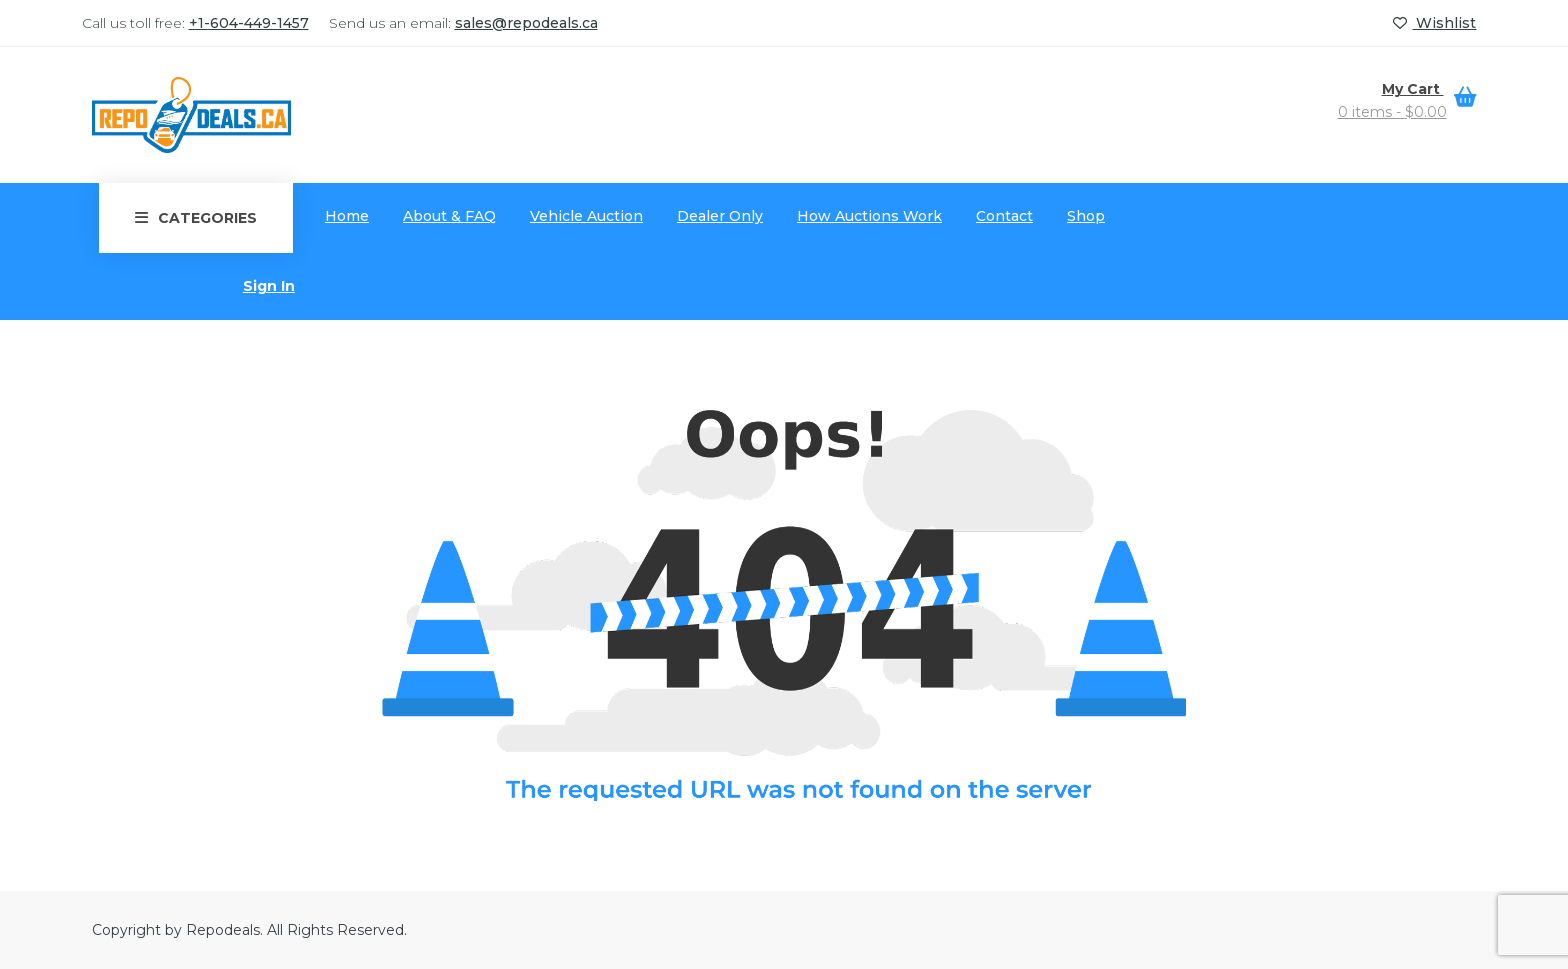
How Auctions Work (869, 216)
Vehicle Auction (586, 216)
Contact (1004, 216)
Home (347, 216)
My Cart (1413, 89)
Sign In (269, 286)
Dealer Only (720, 216)
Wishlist (1434, 23)
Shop (1086, 216)
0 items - (1392, 112)
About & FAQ (449, 216)
